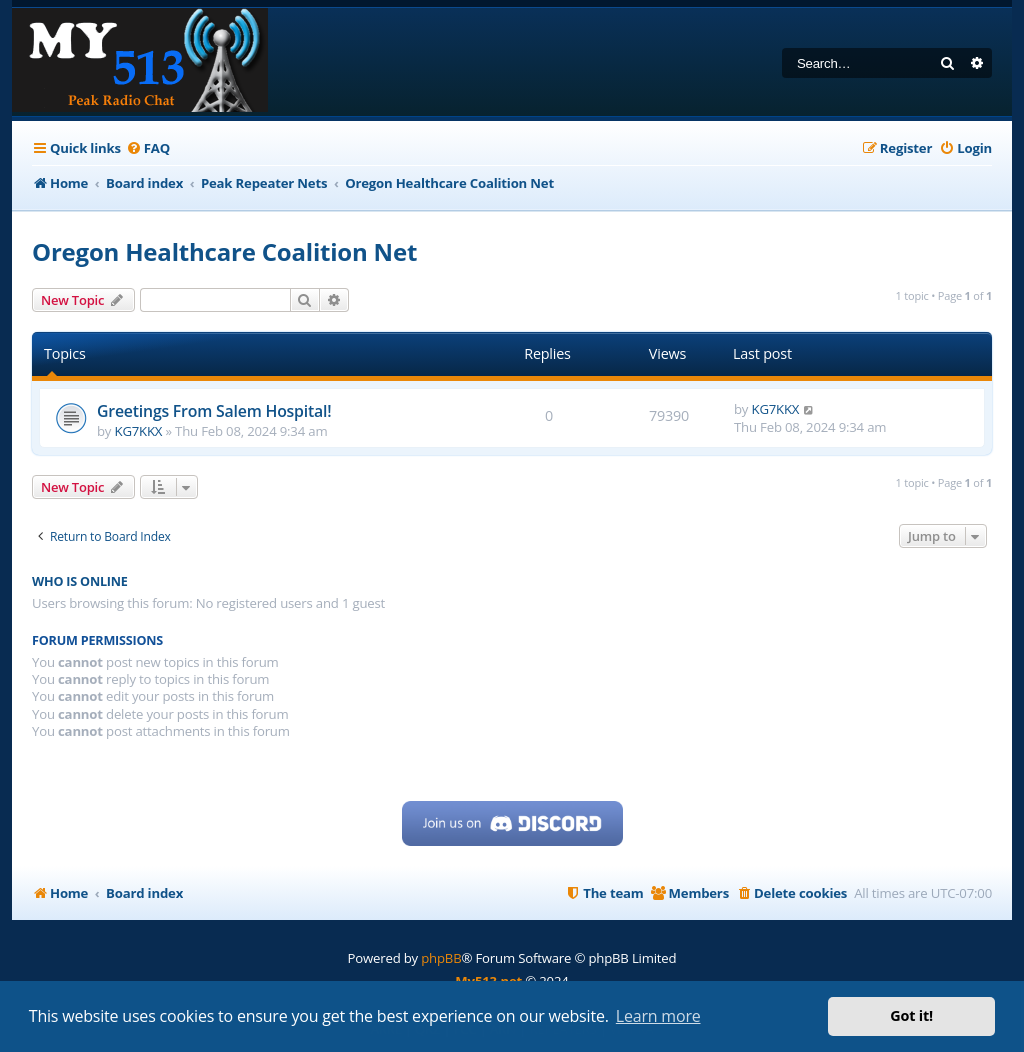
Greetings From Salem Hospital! (214, 411)
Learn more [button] (658, 1016)
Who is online (80, 581)
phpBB (441, 958)
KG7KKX (139, 431)
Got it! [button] (911, 1015)
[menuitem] (148, 148)
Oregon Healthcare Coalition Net (224, 251)
